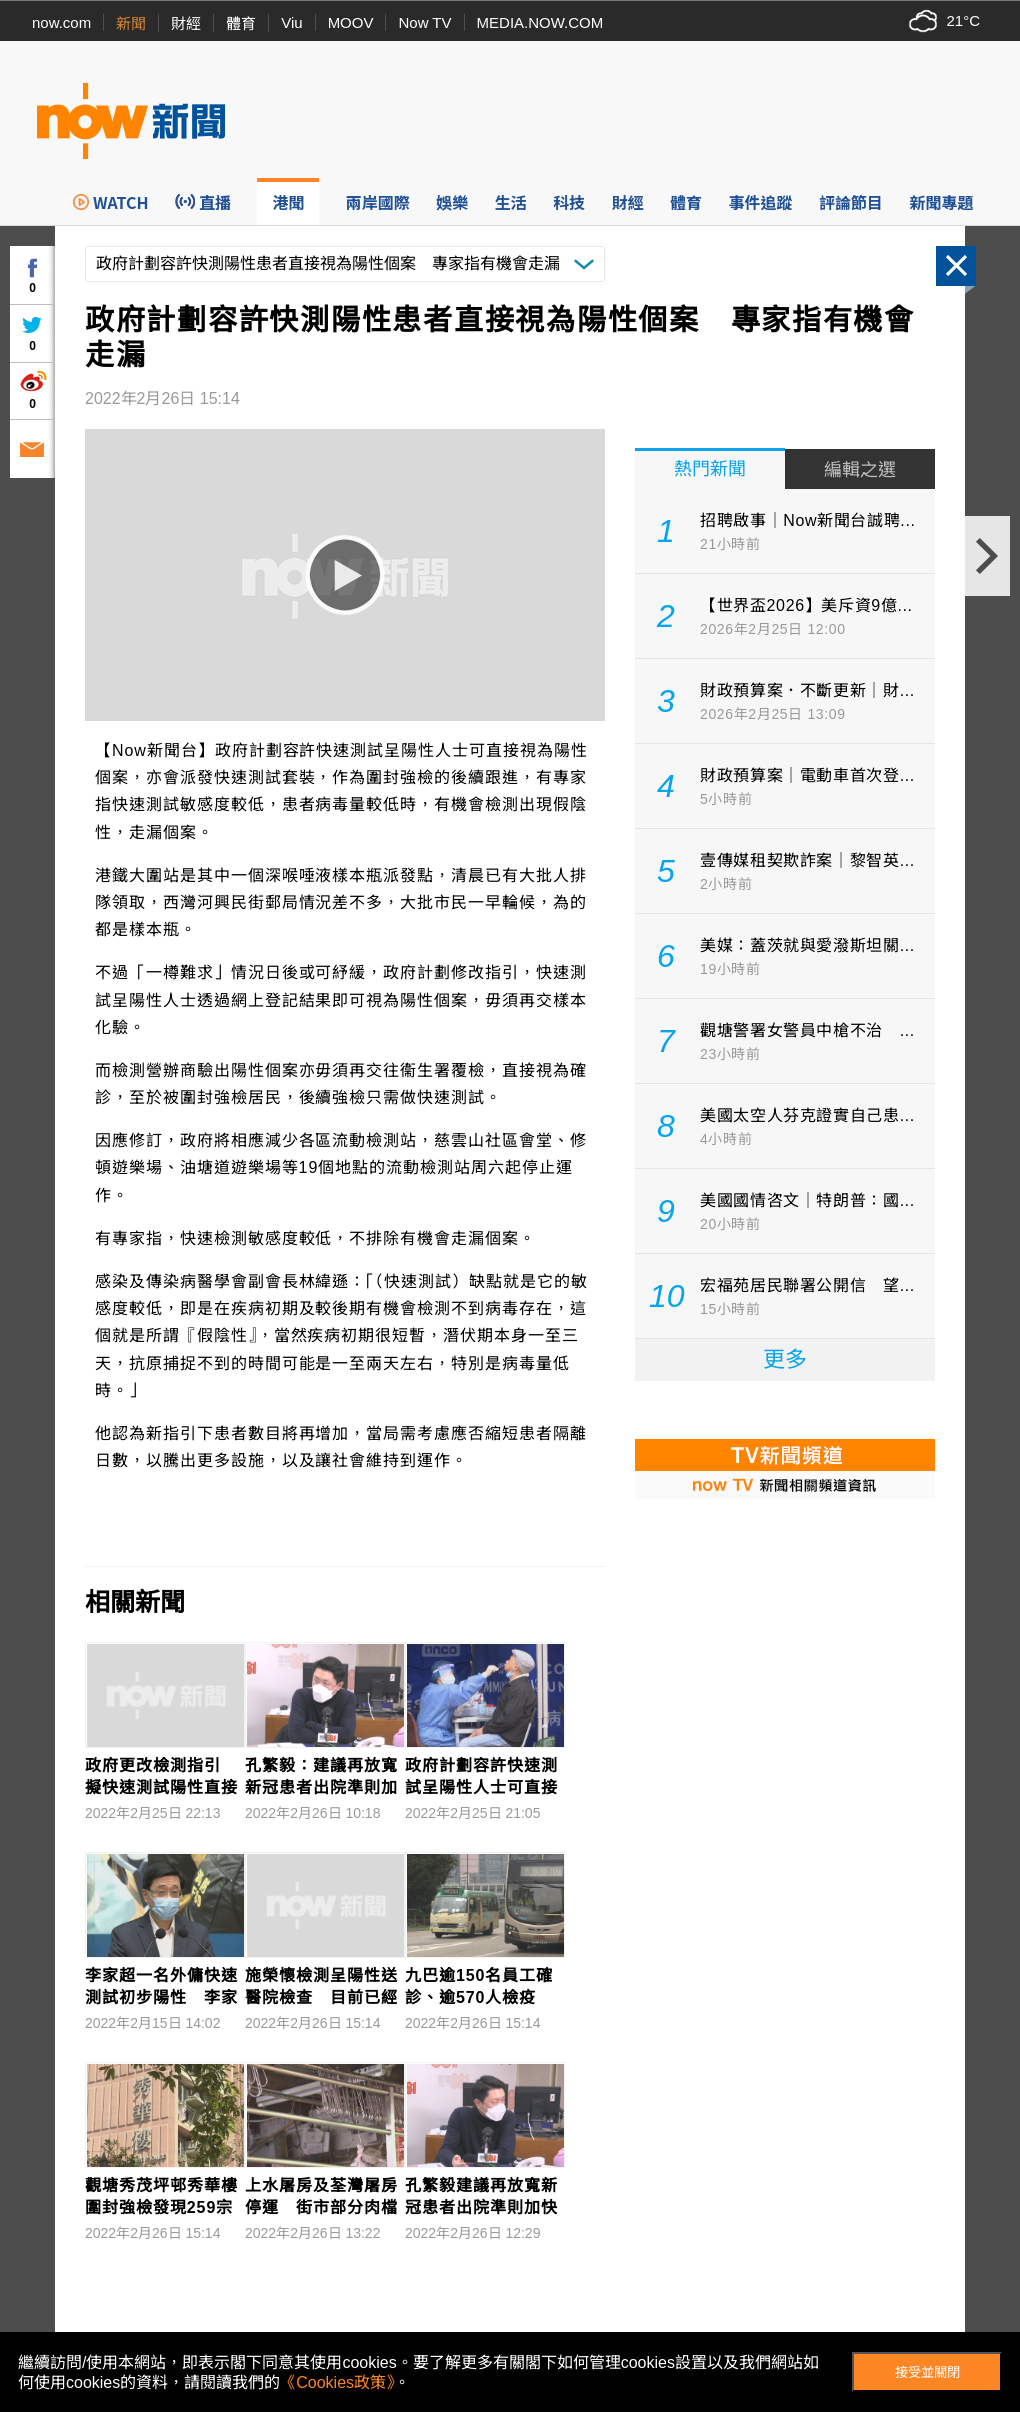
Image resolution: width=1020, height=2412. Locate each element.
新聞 (131, 23)
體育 (241, 23)
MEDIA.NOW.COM (540, 22)
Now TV (424, 22)
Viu (291, 22)
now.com (61, 22)
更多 (785, 1359)
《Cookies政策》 (337, 2382)
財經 (186, 23)
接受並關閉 (927, 2372)
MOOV (351, 22)
